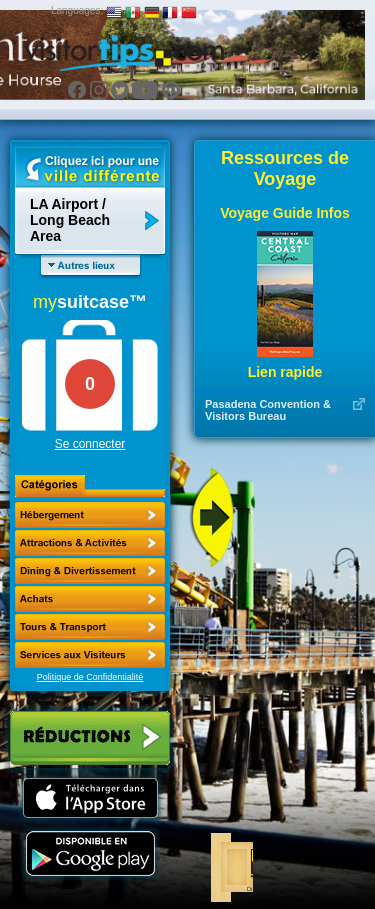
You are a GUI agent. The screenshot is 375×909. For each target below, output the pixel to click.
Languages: (77, 10)
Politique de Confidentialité (90, 677)
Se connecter (90, 444)
